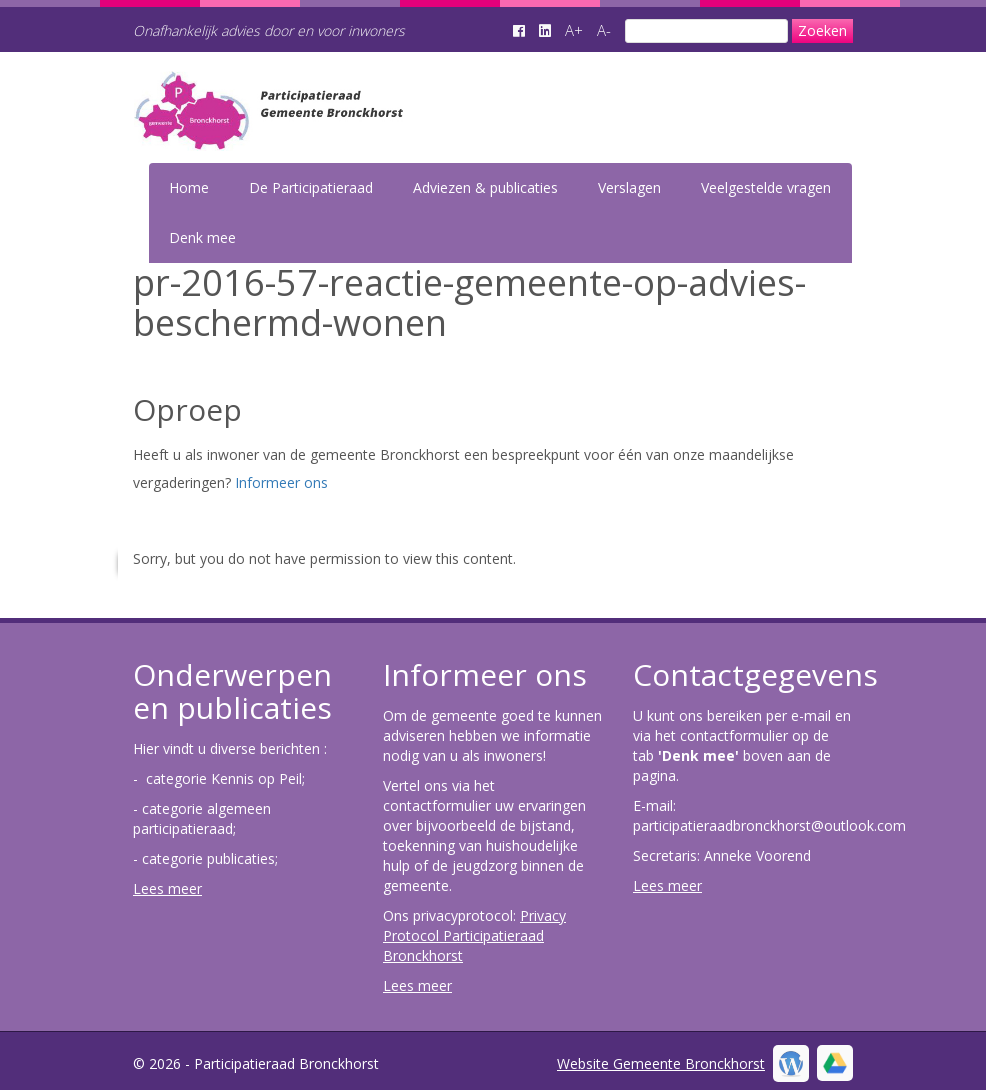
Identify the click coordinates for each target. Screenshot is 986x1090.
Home (189, 187)
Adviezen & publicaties (485, 187)
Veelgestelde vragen (766, 187)
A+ (574, 30)
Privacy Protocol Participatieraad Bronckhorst (474, 935)
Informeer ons (281, 482)
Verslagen (629, 187)
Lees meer (167, 888)
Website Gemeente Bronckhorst (661, 1063)
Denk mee (202, 237)
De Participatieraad (311, 187)
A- (604, 30)
